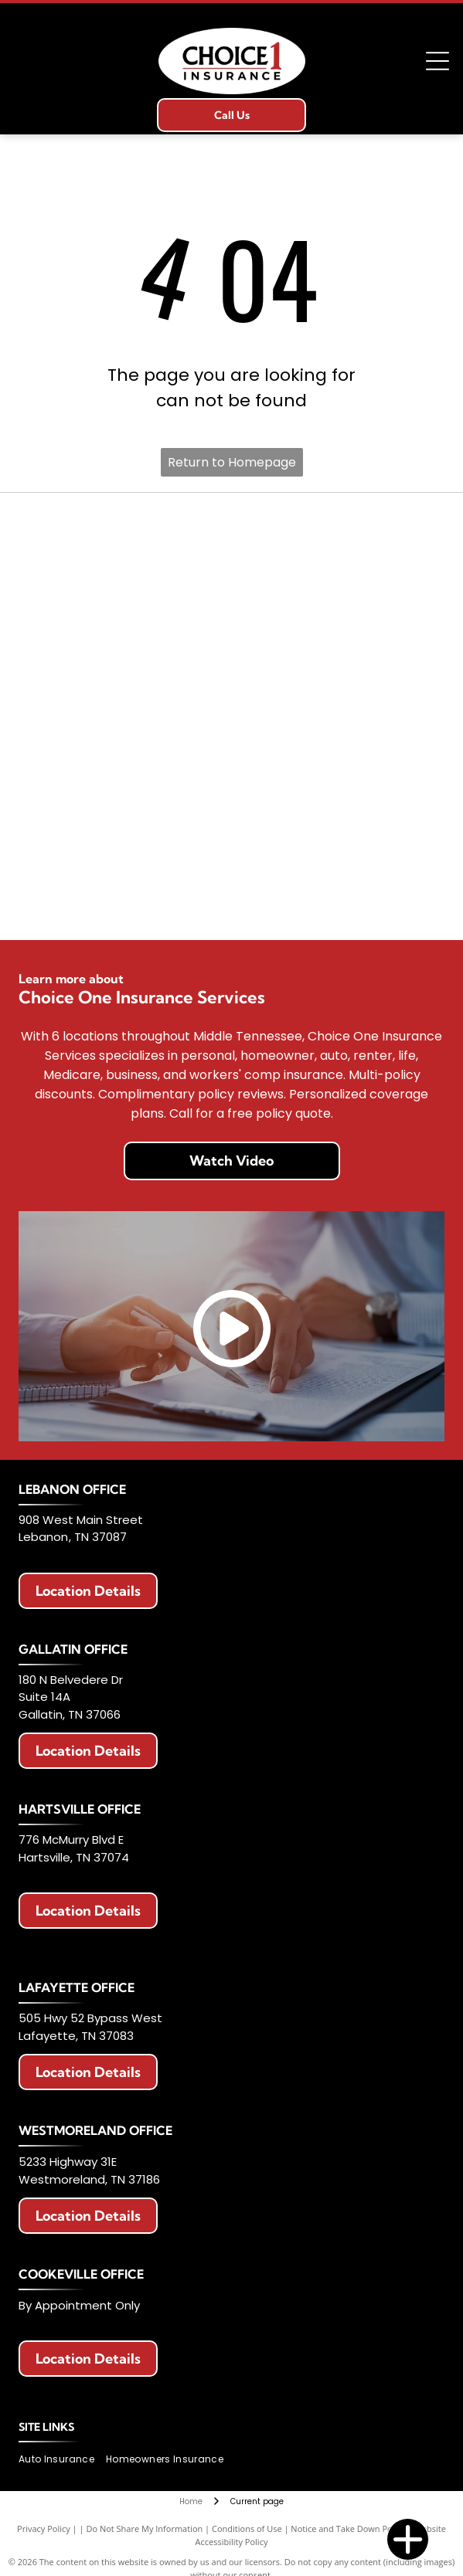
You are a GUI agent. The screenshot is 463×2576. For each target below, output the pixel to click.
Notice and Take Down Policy (348, 2528)
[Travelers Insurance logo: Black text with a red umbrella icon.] (338, 841)
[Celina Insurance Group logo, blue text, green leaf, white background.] (125, 904)
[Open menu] (437, 61)
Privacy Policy (43, 2528)
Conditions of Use (247, 2528)
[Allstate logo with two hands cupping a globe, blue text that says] (338, 528)
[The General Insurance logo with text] (338, 779)
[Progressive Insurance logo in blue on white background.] (125, 779)
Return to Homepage (232, 462)
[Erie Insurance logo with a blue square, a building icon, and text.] (125, 528)
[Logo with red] (338, 654)
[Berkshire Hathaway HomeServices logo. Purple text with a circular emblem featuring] (125, 654)
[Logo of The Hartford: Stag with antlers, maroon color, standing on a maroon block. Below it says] (125, 841)
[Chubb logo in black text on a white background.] (338, 904)
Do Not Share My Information (144, 2528)
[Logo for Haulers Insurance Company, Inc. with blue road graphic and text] (125, 716)
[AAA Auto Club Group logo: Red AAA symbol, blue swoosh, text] (125, 591)
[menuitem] (62, 2459)
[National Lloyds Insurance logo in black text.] (338, 716)
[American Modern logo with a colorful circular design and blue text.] (338, 591)
